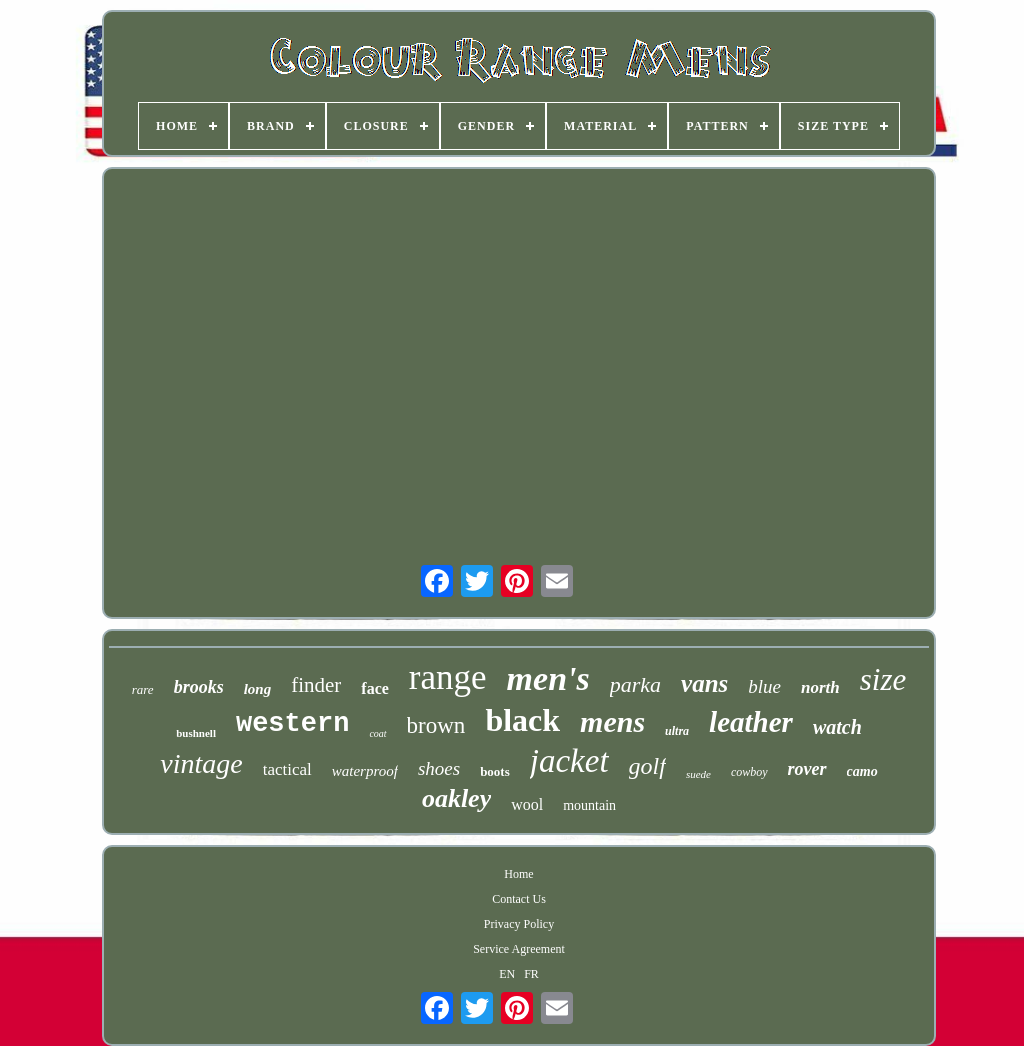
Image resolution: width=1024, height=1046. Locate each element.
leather (751, 722)
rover (807, 769)
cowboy (749, 772)
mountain (589, 805)
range (448, 677)
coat (377, 733)
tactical (287, 769)
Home (518, 874)
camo (862, 771)
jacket (569, 761)
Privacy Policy (519, 924)
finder (316, 685)
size (883, 679)
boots (495, 771)
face (375, 688)
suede (698, 774)
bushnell (196, 733)
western (292, 724)
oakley (456, 798)
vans (704, 683)
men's (548, 678)
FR (531, 974)
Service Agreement (519, 949)
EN (507, 974)
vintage (201, 763)
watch (837, 727)
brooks (199, 687)
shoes (439, 768)
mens (612, 721)
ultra (677, 731)
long (258, 689)
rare (143, 689)
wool (527, 804)
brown (436, 725)
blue (764, 686)
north (820, 687)
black (522, 720)
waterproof (365, 771)
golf (647, 766)
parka (635, 684)
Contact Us (519, 899)
